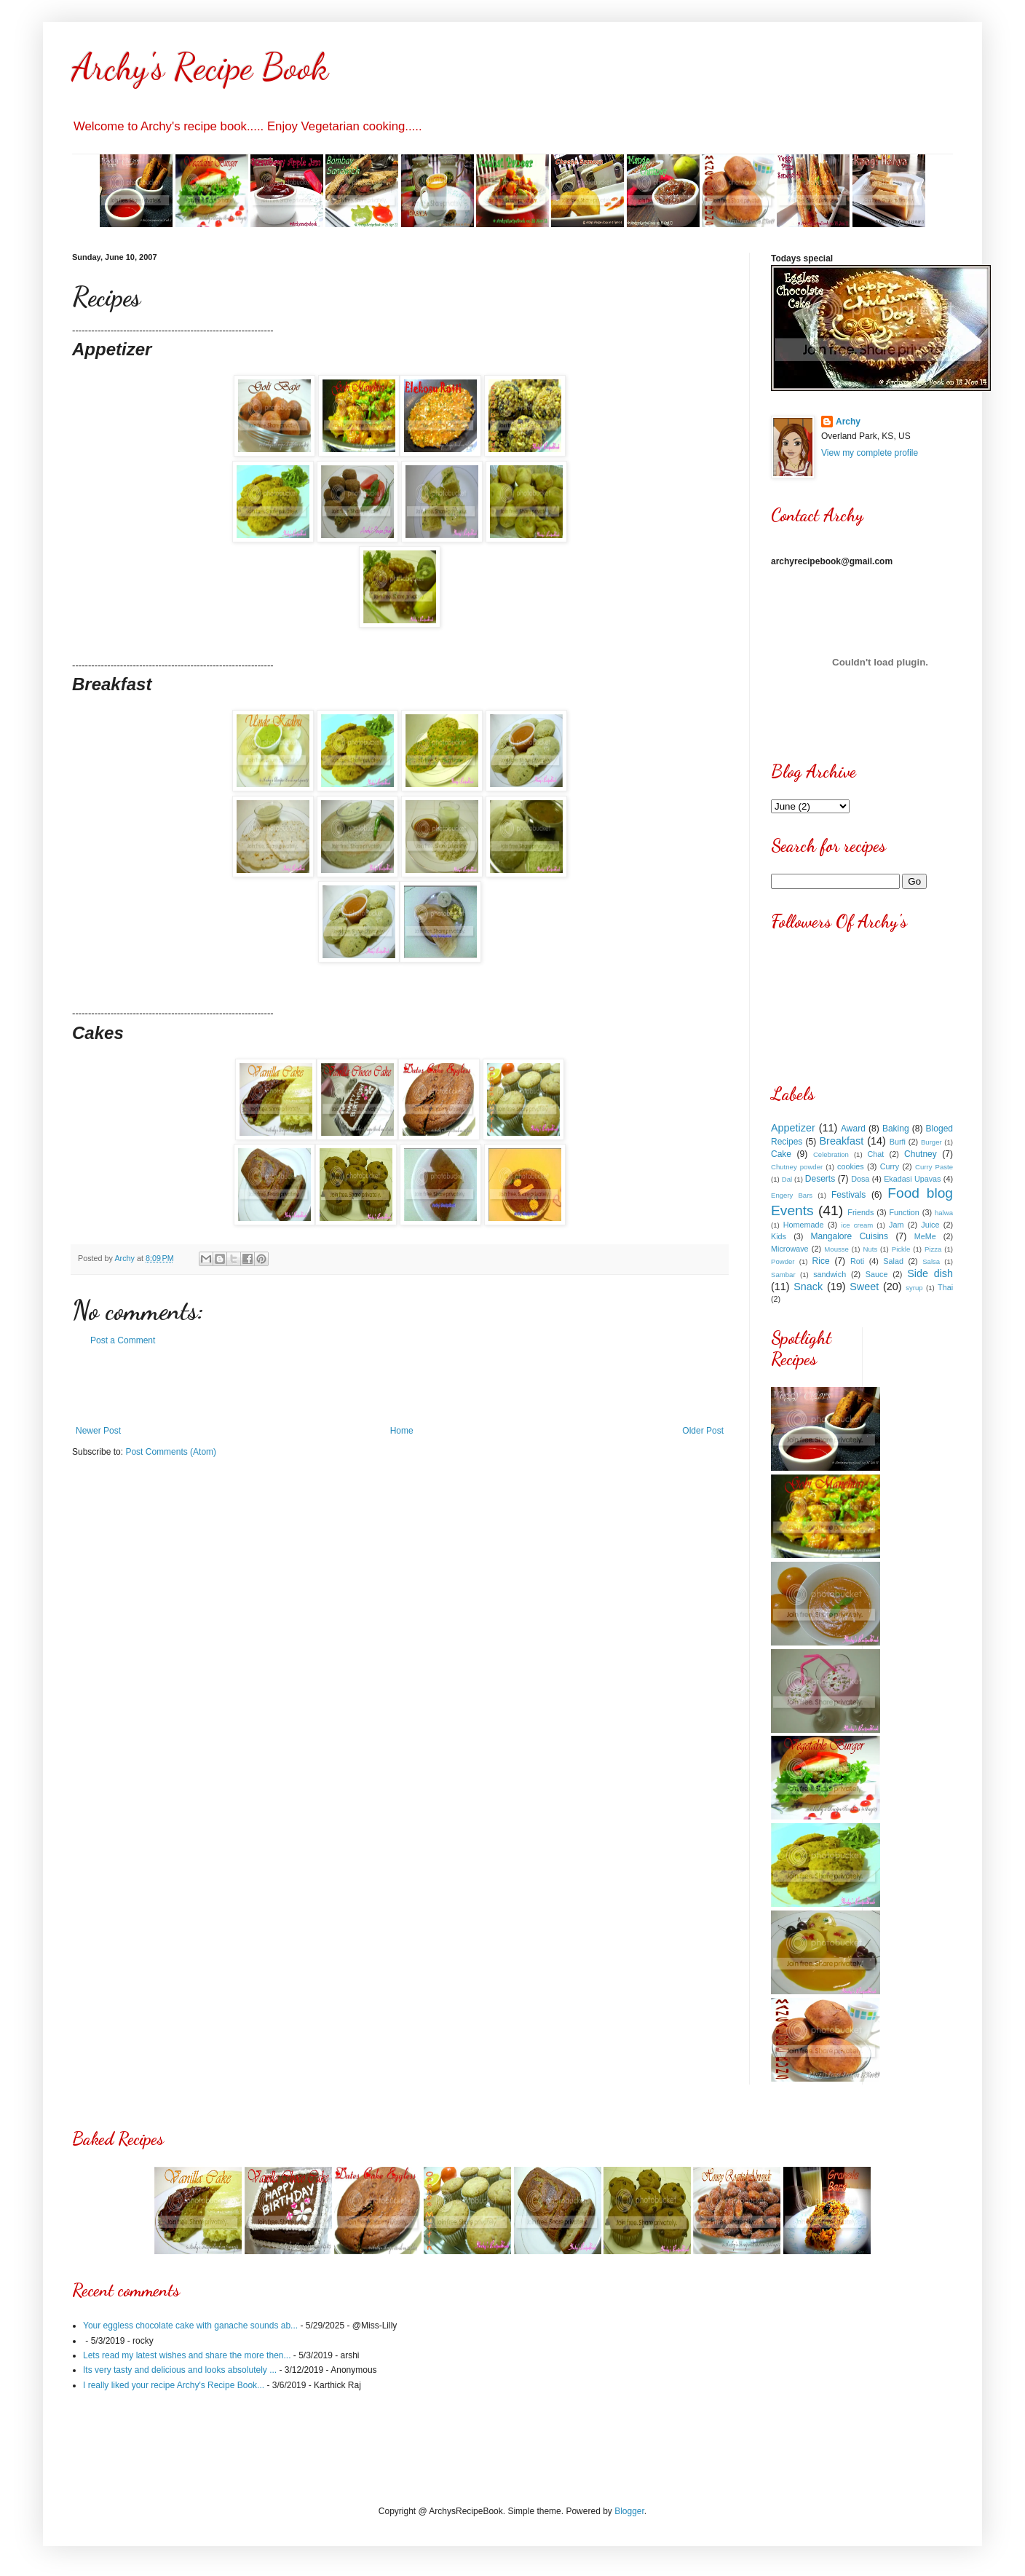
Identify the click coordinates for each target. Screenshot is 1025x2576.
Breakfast (842, 1141)
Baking (895, 1128)
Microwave (790, 1248)
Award (853, 1128)
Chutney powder (797, 1167)
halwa (944, 1213)
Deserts (820, 1179)
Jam (896, 1224)
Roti (857, 1261)
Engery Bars (791, 1195)
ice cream (857, 1225)
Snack (808, 1286)
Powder (783, 1261)
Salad (893, 1261)
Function (904, 1212)
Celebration (831, 1154)
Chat (876, 1154)
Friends (860, 1212)
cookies (850, 1166)
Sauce (877, 1274)
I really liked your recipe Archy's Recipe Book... (173, 2385)
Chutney (920, 1154)
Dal (787, 1179)
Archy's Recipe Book (200, 67)
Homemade (803, 1224)
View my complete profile (869, 453)
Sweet (864, 1286)
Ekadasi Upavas (912, 1178)
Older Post (703, 1431)
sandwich (829, 1274)
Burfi (898, 1141)
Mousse (836, 1249)
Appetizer (793, 1128)
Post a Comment (122, 1340)
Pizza (933, 1249)
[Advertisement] (399, 1385)
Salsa (931, 1261)
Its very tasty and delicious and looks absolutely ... (180, 2370)
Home (401, 1431)
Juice (930, 1224)
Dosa (860, 1178)
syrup (914, 1288)
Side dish (930, 1273)
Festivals (848, 1195)
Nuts (870, 1249)
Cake (781, 1154)
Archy (848, 421)
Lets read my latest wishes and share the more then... (186, 2355)
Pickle (901, 1249)
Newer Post (98, 1431)
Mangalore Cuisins (850, 1236)
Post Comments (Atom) (170, 1452)
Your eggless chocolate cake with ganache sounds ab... (190, 2325)
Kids (778, 1236)
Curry (889, 1166)
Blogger (629, 2511)
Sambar (783, 1275)
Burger (931, 1142)
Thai (945, 1287)
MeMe (925, 1236)
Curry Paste (934, 1167)
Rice (821, 1261)
